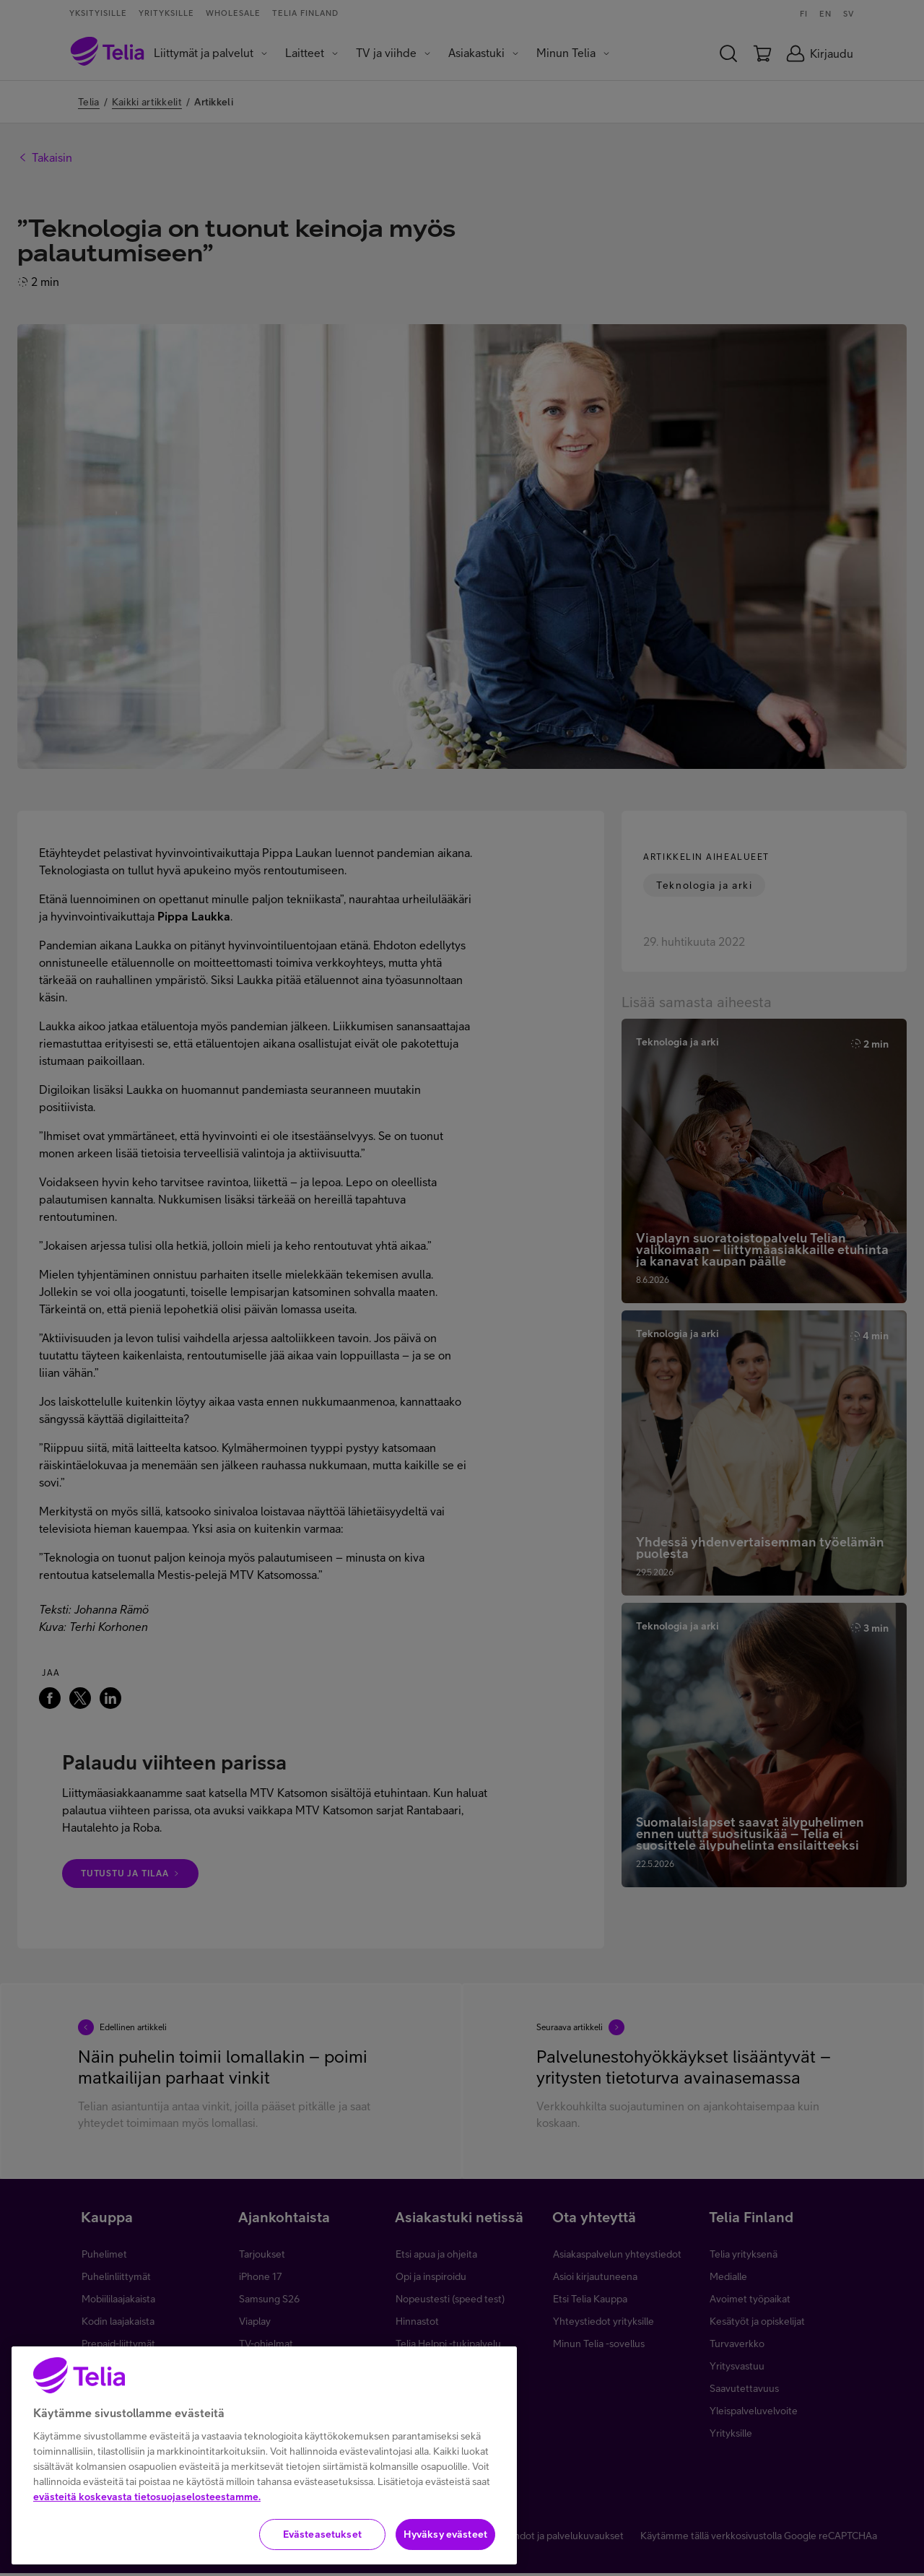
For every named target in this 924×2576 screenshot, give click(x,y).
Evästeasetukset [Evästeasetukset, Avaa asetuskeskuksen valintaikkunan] (322, 2545)
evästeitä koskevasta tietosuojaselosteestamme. (147, 2508)
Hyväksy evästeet (445, 2545)
